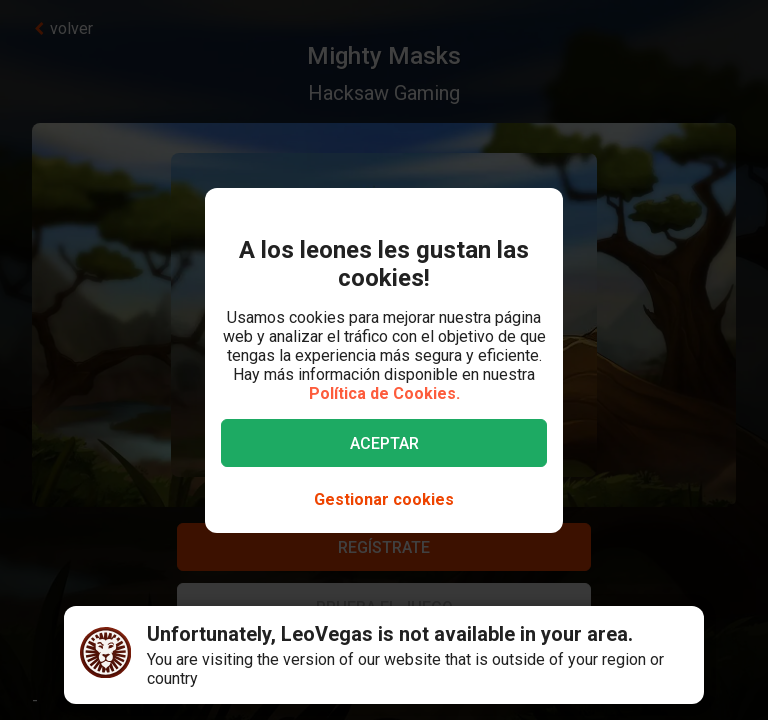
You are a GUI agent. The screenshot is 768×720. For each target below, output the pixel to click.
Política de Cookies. (384, 393)
